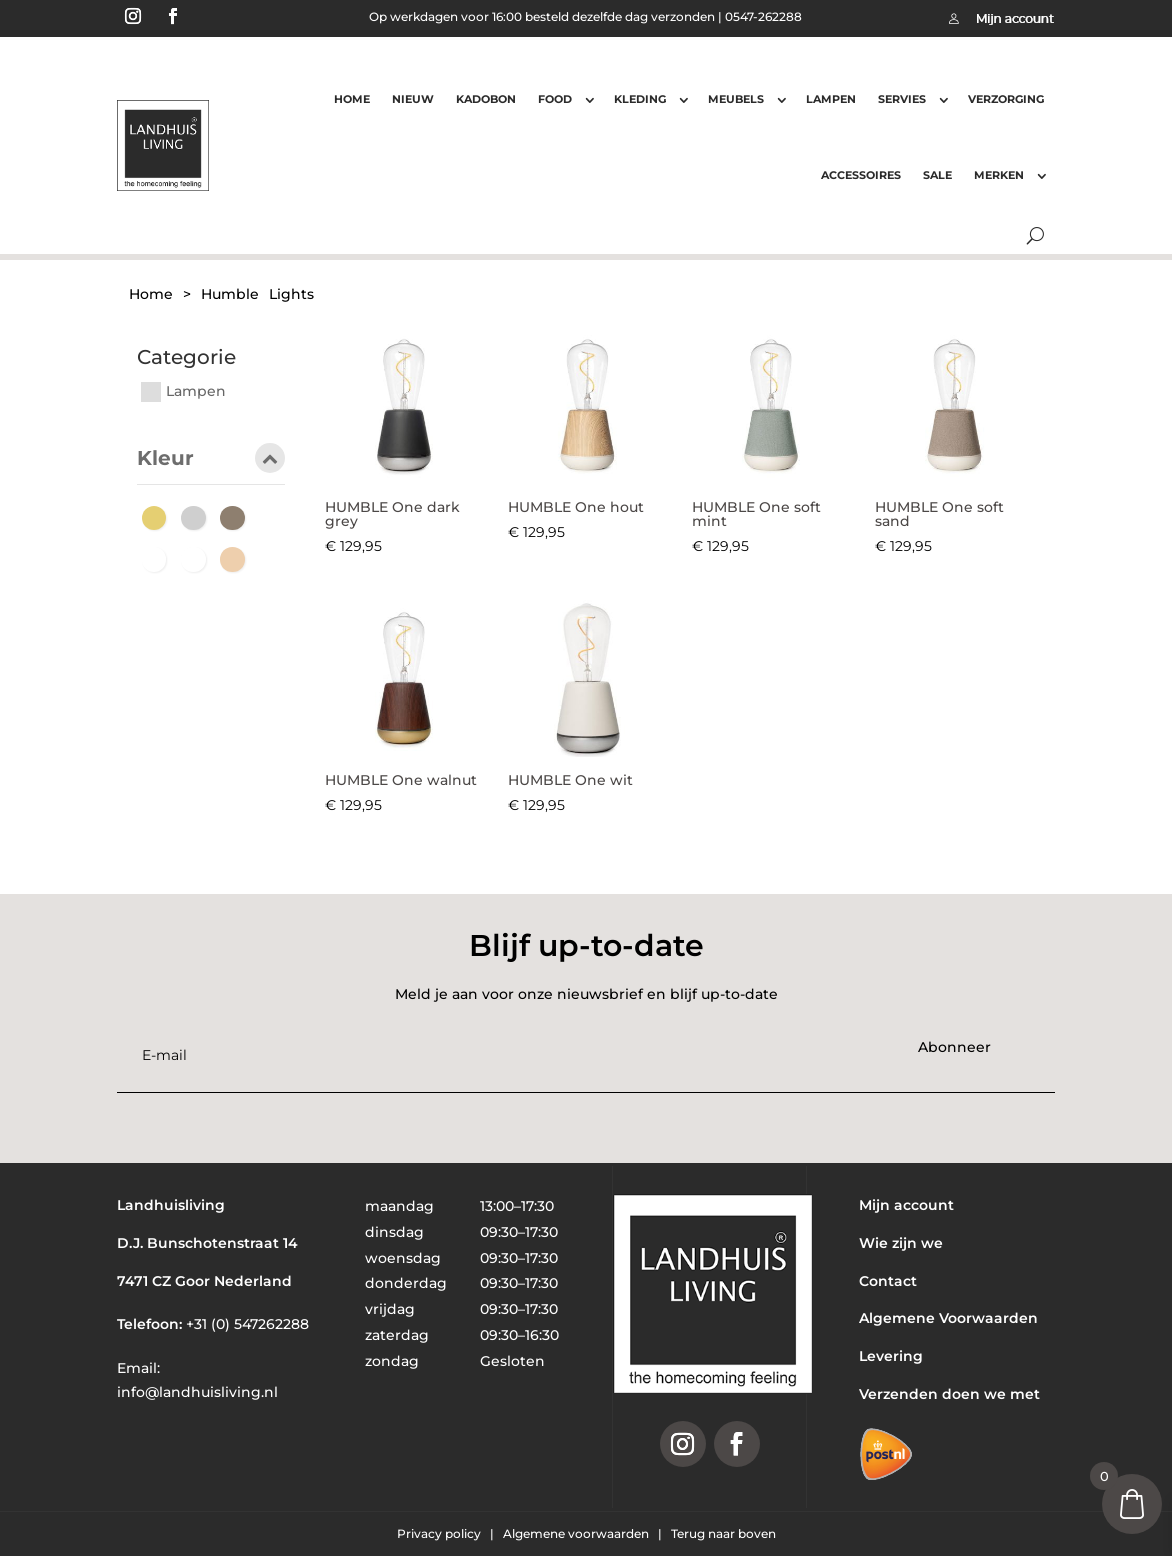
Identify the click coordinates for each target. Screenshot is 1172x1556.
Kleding (640, 99)
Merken (999, 175)
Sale (937, 175)
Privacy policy (440, 1533)
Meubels (736, 99)
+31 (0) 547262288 (247, 1324)
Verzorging (1006, 99)
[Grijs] (198, 517)
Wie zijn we (901, 1243)
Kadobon (486, 99)
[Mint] (159, 559)
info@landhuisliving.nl (197, 1392)
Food (555, 99)
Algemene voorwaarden (577, 1533)
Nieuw (413, 99)
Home (352, 99)
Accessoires (861, 175)
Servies (902, 99)
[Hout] (237, 517)
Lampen (831, 99)
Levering (891, 1356)
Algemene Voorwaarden (948, 1318)
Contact (888, 1281)
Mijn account (906, 1205)
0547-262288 (763, 16)
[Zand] (237, 559)
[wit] (198, 559)
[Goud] (159, 517)
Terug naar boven (723, 1533)
